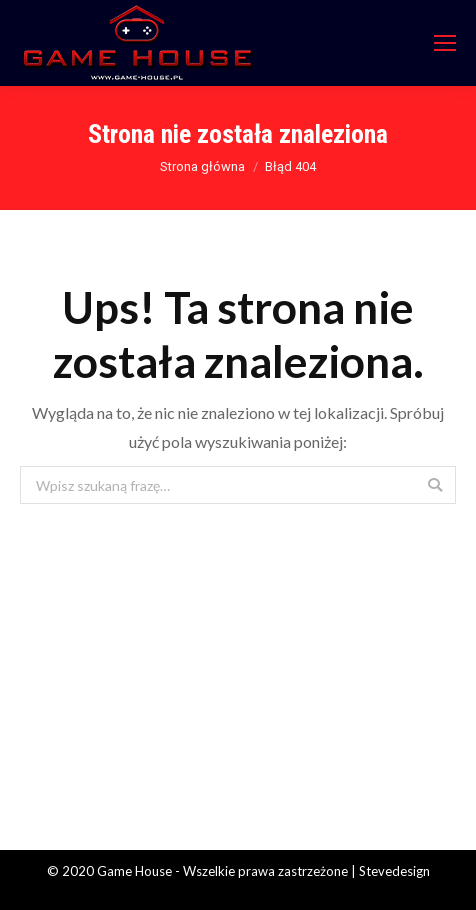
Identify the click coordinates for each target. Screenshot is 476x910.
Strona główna (202, 166)
